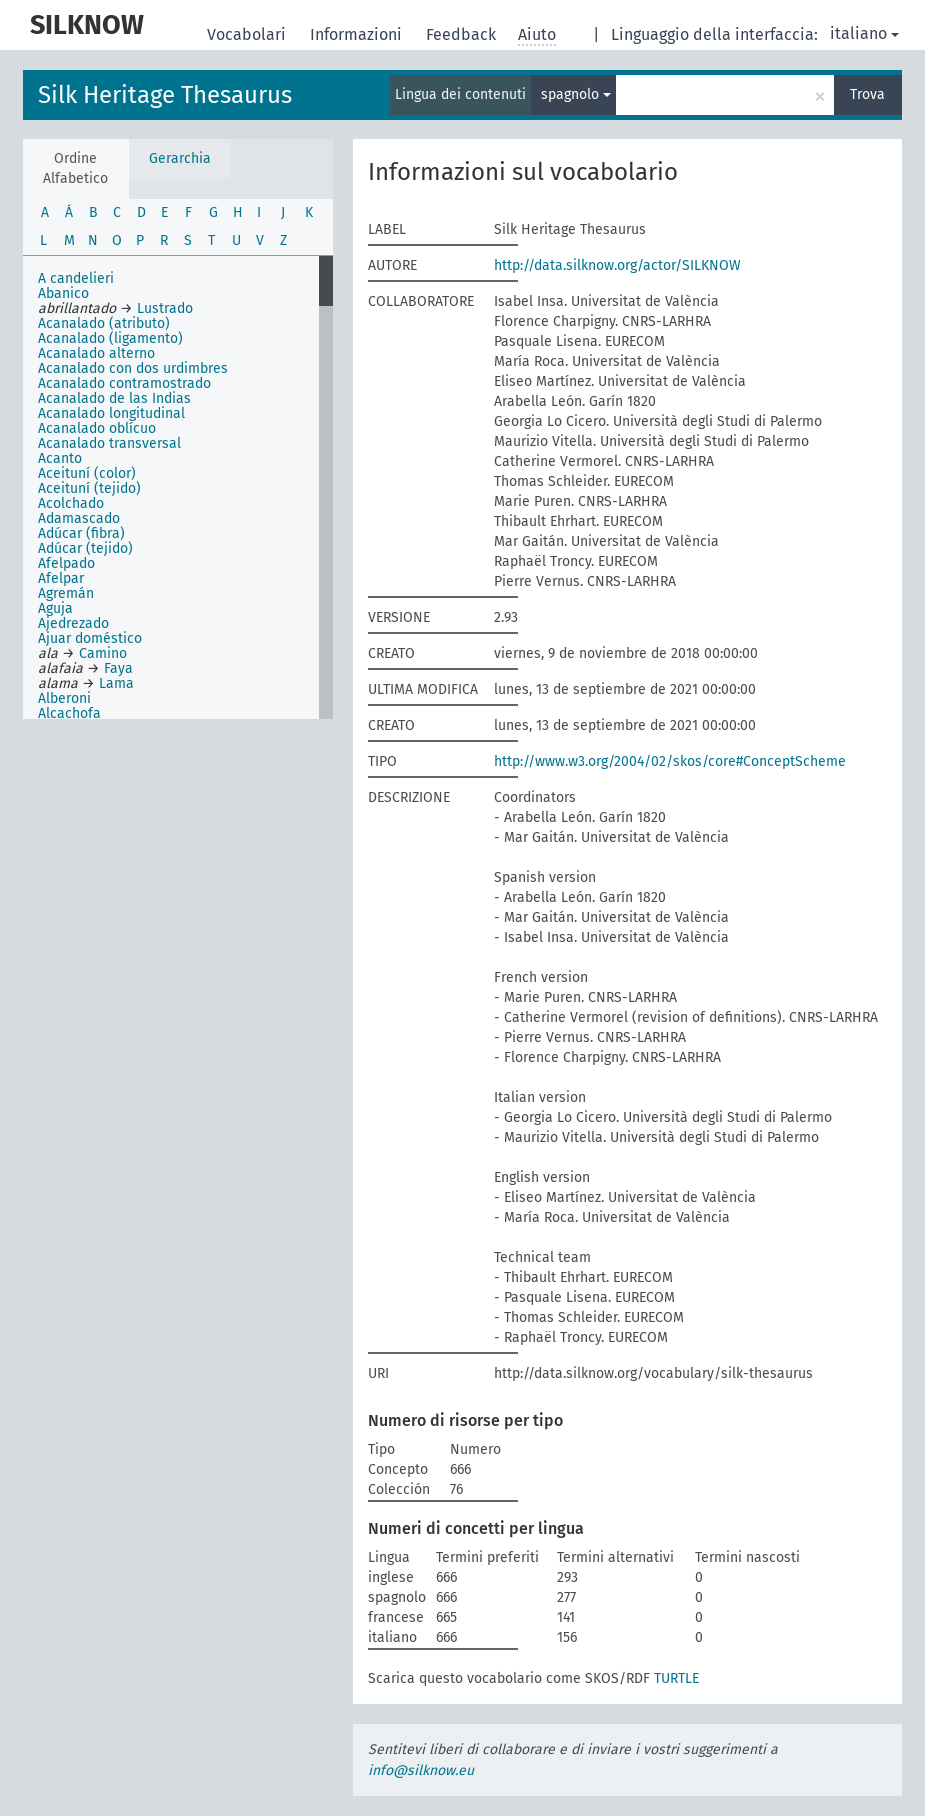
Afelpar (61, 578)
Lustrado (165, 308)
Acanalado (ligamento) (110, 338)
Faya (118, 668)
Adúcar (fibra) (81, 533)
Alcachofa (69, 713)
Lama (116, 683)
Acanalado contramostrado (124, 383)
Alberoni (64, 698)
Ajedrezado (73, 623)
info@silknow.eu (421, 1770)
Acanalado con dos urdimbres (133, 368)
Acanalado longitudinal (111, 413)
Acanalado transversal (109, 443)
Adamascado (79, 518)
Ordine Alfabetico (75, 168)
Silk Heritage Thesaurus (165, 95)
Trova (867, 94)
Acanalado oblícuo (97, 428)
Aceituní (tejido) (89, 488)
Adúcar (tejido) (85, 548)
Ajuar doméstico (90, 638)
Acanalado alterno (96, 353)
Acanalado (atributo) (104, 323)
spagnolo (576, 94)
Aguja (55, 608)
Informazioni (358, 34)
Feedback (463, 34)
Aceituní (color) (87, 473)
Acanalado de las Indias (114, 398)
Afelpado (66, 563)
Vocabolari (248, 34)
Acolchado (71, 503)
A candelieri (76, 278)
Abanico (63, 293)
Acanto (60, 458)
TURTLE (676, 1678)
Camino (103, 653)
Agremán (66, 593)
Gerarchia (180, 158)
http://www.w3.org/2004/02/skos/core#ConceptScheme (670, 761)
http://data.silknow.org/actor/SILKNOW (617, 265)
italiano (864, 33)
